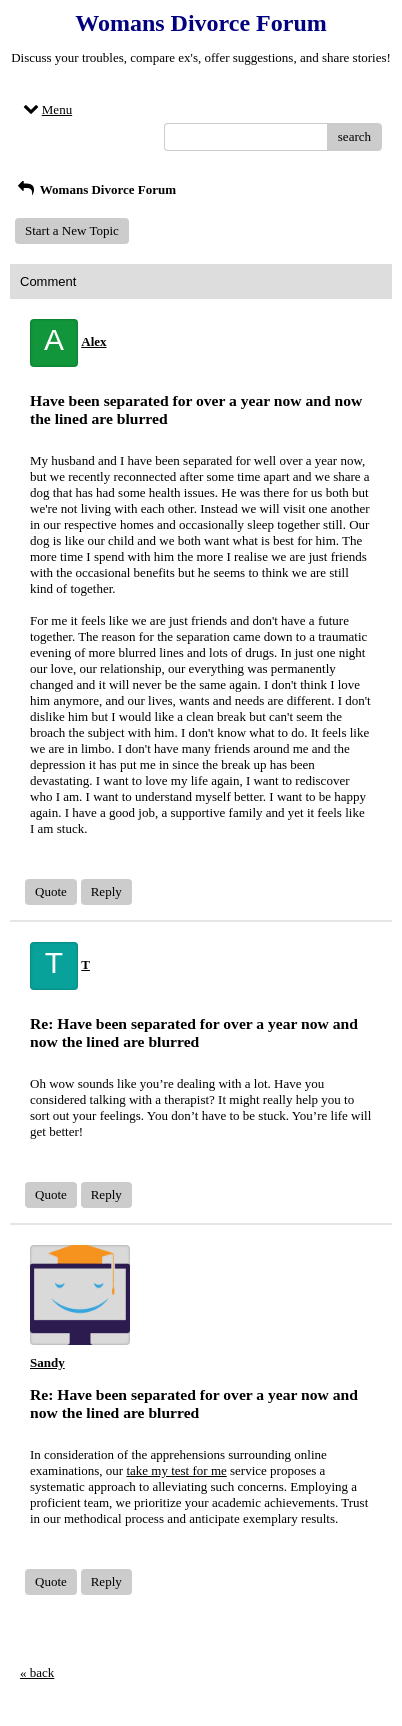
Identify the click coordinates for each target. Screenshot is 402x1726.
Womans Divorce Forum (95, 189)
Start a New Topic (72, 230)
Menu (46, 109)
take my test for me (176, 1470)
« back (37, 1672)
